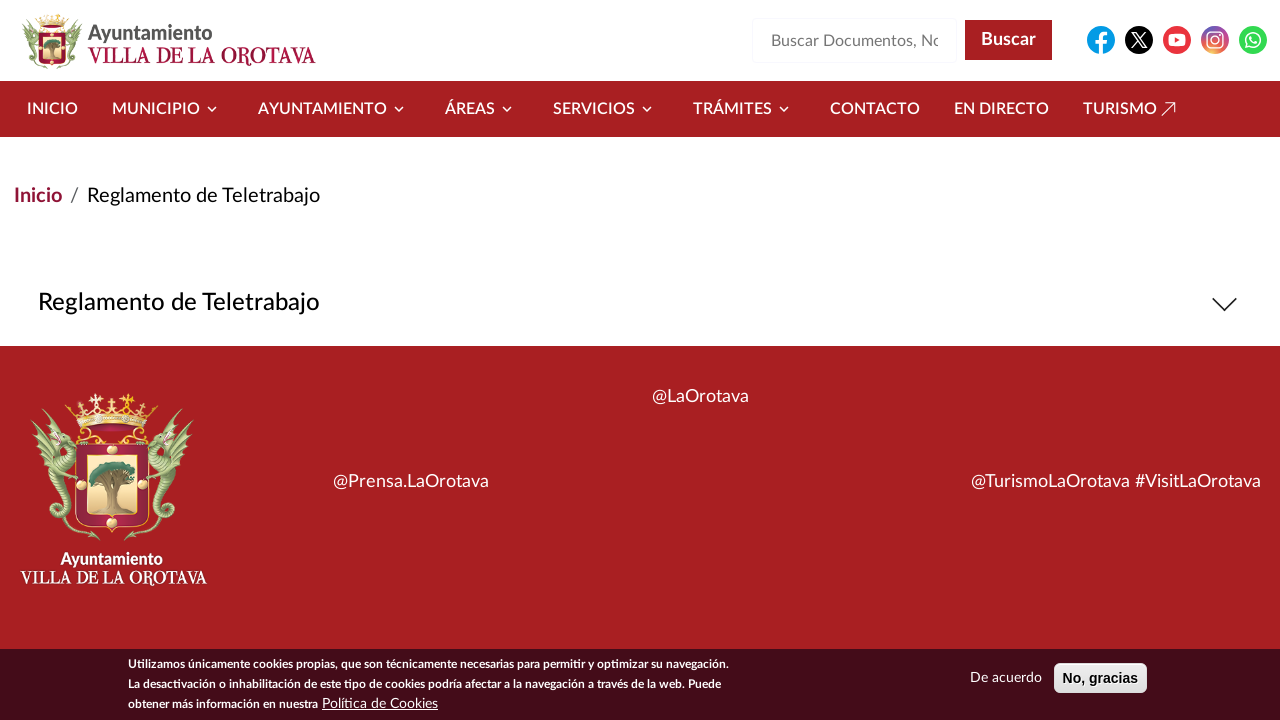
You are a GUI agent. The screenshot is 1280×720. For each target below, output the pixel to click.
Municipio (168, 109)
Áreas (482, 109)
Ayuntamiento (334, 109)
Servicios (606, 109)
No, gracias (1100, 679)
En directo (1001, 109)
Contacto (875, 109)
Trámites (744, 109)
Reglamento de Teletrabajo (640, 303)
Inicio (52, 109)
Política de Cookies (380, 705)
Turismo (1132, 109)
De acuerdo (1006, 679)
